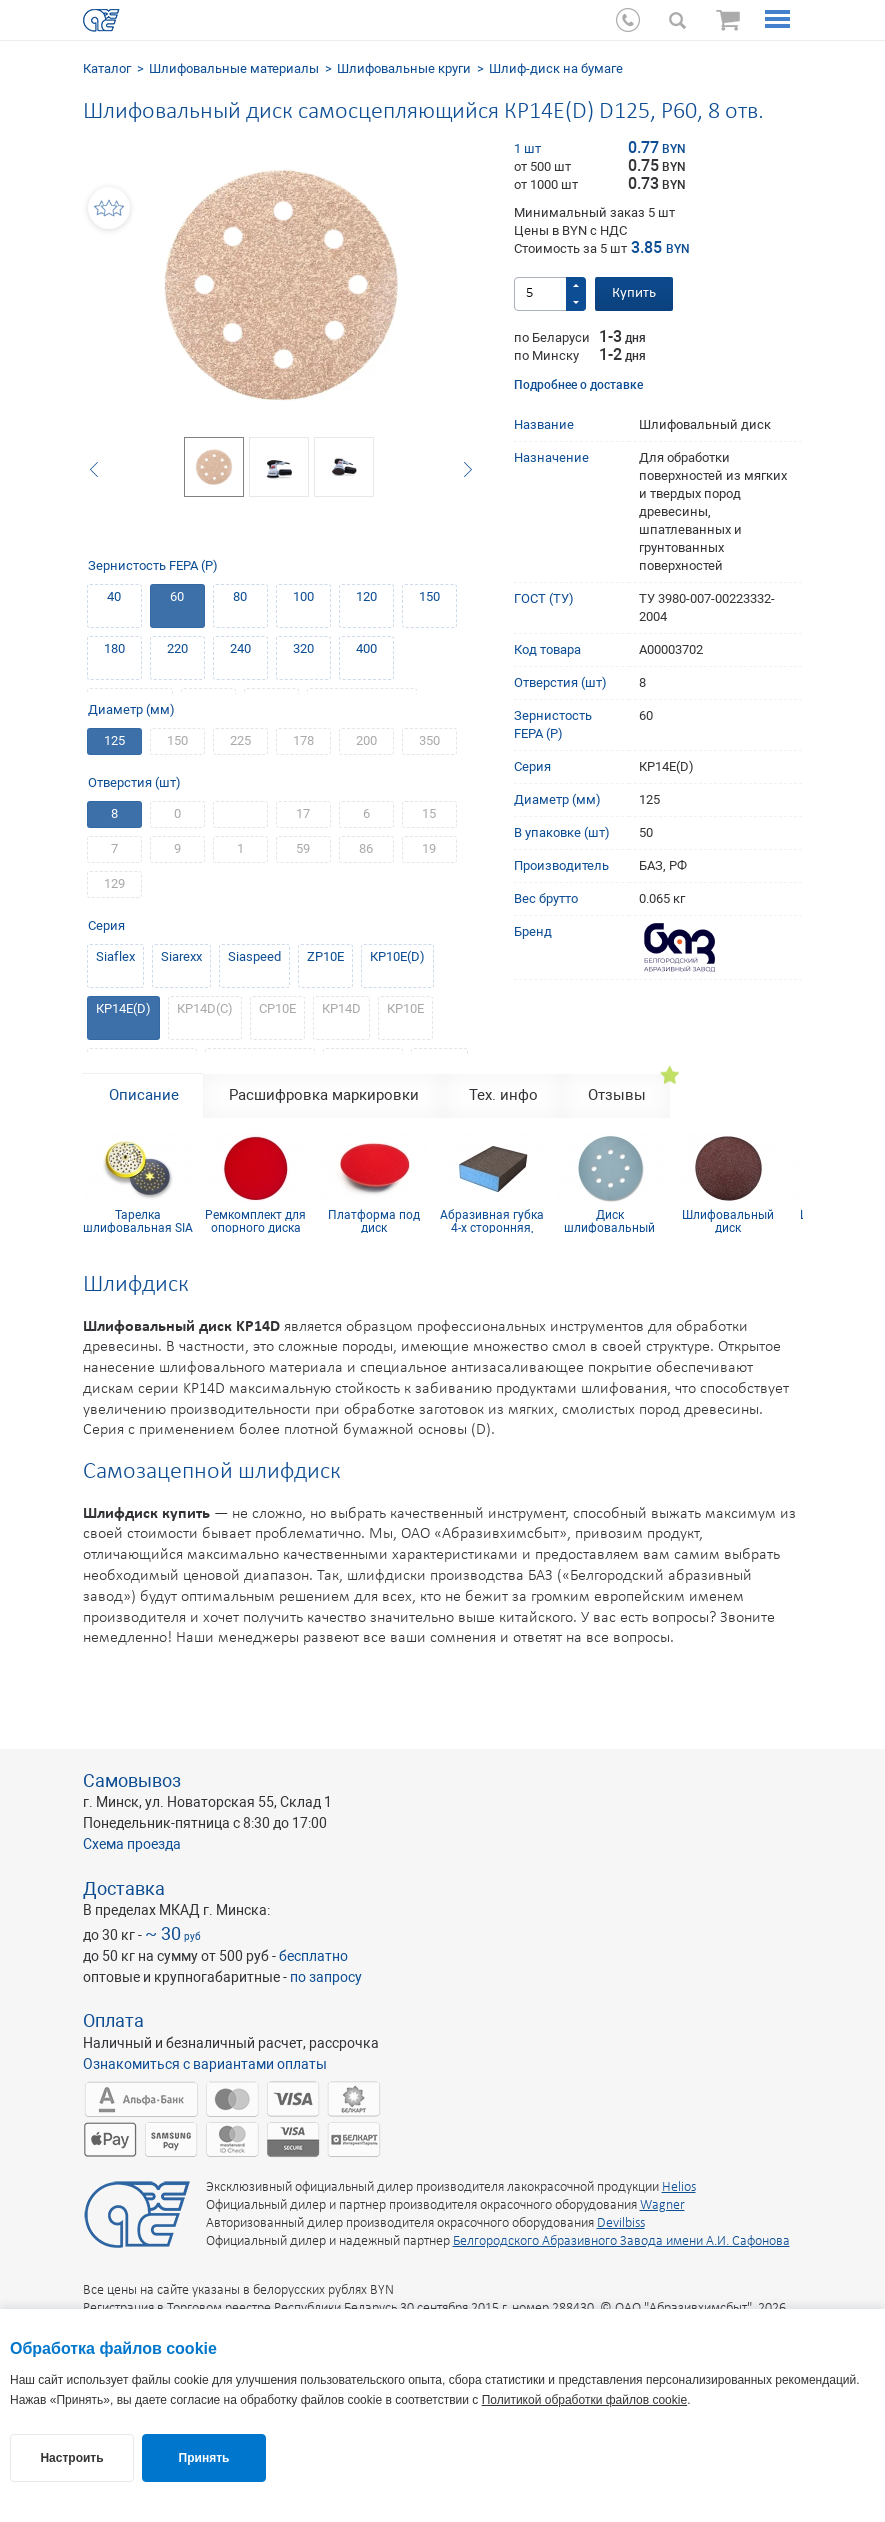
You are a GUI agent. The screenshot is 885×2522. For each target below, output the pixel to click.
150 (429, 596)
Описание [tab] (144, 1095)
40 (114, 596)
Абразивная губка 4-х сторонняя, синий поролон (492, 1221)
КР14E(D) (123, 1008)
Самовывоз (132, 1780)
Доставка (124, 1888)
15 (429, 813)
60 (177, 596)
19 (429, 848)
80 (240, 596)
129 (114, 883)
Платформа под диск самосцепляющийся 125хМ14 (374, 1221)
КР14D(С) (205, 1008)
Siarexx (181, 956)
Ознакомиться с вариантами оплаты (205, 2064)
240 (240, 648)
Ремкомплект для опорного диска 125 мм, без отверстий (255, 1221)
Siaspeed (254, 956)
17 (303, 813)
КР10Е (405, 1008)
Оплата (113, 2020)
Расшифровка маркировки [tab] (324, 1095)
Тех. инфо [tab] (503, 1095)
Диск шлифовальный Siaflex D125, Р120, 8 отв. (610, 1221)
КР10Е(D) (397, 956)
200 (366, 740)
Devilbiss (621, 2223)
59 (303, 848)
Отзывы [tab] (617, 1095)
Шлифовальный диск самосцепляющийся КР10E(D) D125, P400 (728, 1221)
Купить (634, 293)
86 (366, 848)
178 (303, 740)
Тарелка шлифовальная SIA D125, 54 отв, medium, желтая (138, 1221)
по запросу (326, 1977)
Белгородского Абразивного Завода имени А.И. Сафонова (621, 2241)
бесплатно (313, 1956)
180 (114, 648)
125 (114, 740)
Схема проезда (132, 1844)
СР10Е (277, 1008)
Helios (679, 2187)
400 (366, 648)
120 (366, 596)
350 (429, 740)
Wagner (662, 2205)
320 (303, 648)
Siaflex (115, 956)
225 (240, 740)
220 (177, 648)
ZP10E (325, 956)
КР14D (341, 1008)
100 (303, 596)
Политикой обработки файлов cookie (584, 2400)
